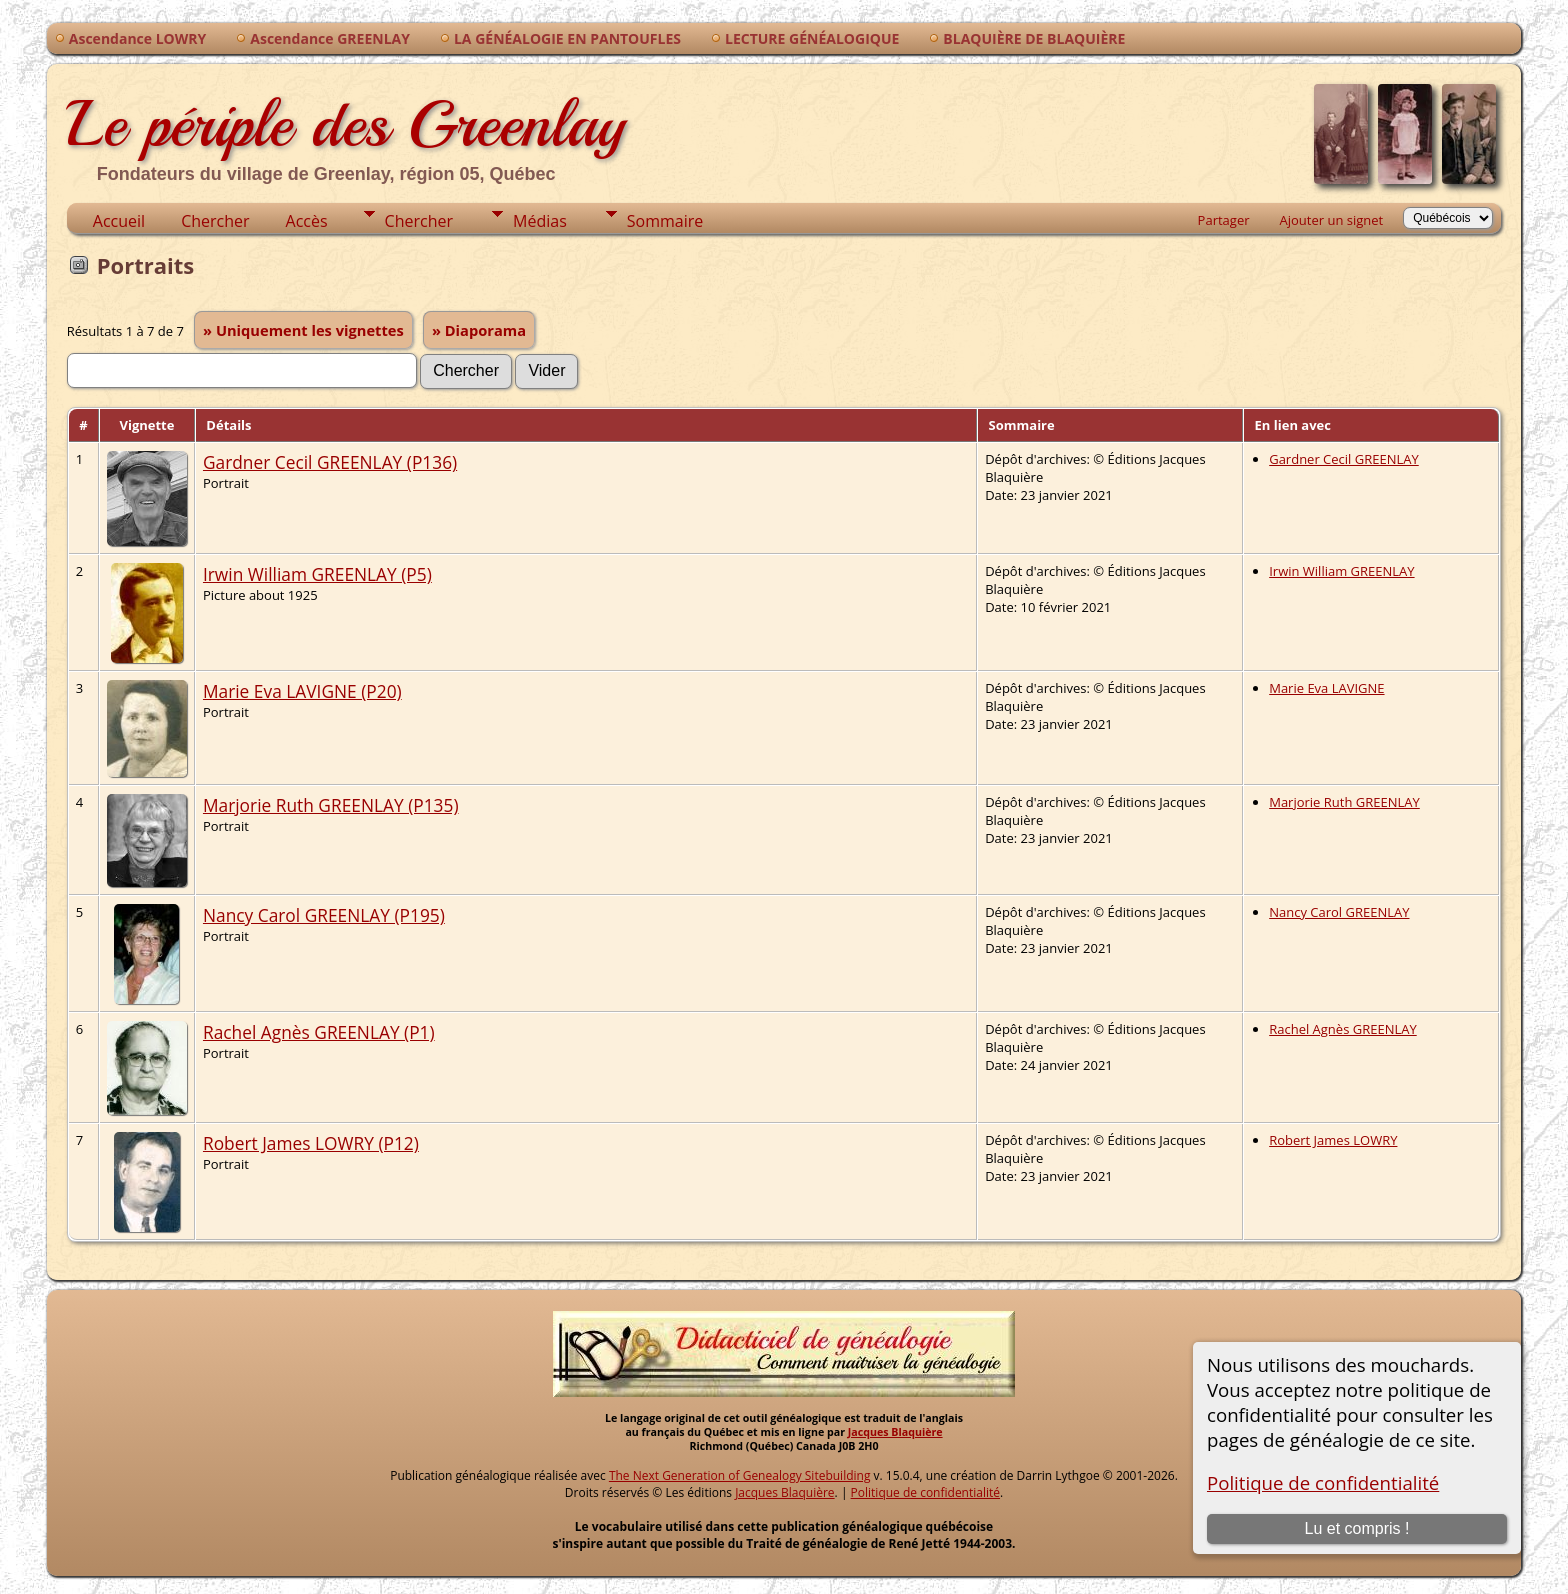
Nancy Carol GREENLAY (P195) (324, 915)
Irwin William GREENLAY (1341, 571)
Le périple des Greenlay (346, 124)
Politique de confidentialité (1323, 1482)
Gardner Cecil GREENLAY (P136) (330, 462)
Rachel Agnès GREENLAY (1343, 1029)
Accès (307, 221)
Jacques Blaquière (895, 1432)
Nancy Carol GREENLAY (1339, 912)
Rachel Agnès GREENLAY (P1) (319, 1032)
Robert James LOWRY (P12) (311, 1143)
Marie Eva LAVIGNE (1326, 688)
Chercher (215, 221)
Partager (1224, 220)
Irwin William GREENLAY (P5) (317, 574)
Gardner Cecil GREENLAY (1344, 459)
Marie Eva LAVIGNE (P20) (302, 691)
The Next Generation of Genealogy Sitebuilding (740, 1475)
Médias (540, 221)
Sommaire (665, 221)
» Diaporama (479, 330)
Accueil (119, 221)
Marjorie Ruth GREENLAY (1344, 802)
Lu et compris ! (1357, 1528)
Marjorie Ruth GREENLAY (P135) (331, 805)
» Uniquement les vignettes (303, 330)
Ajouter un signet (1332, 220)
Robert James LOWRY (1333, 1140)
